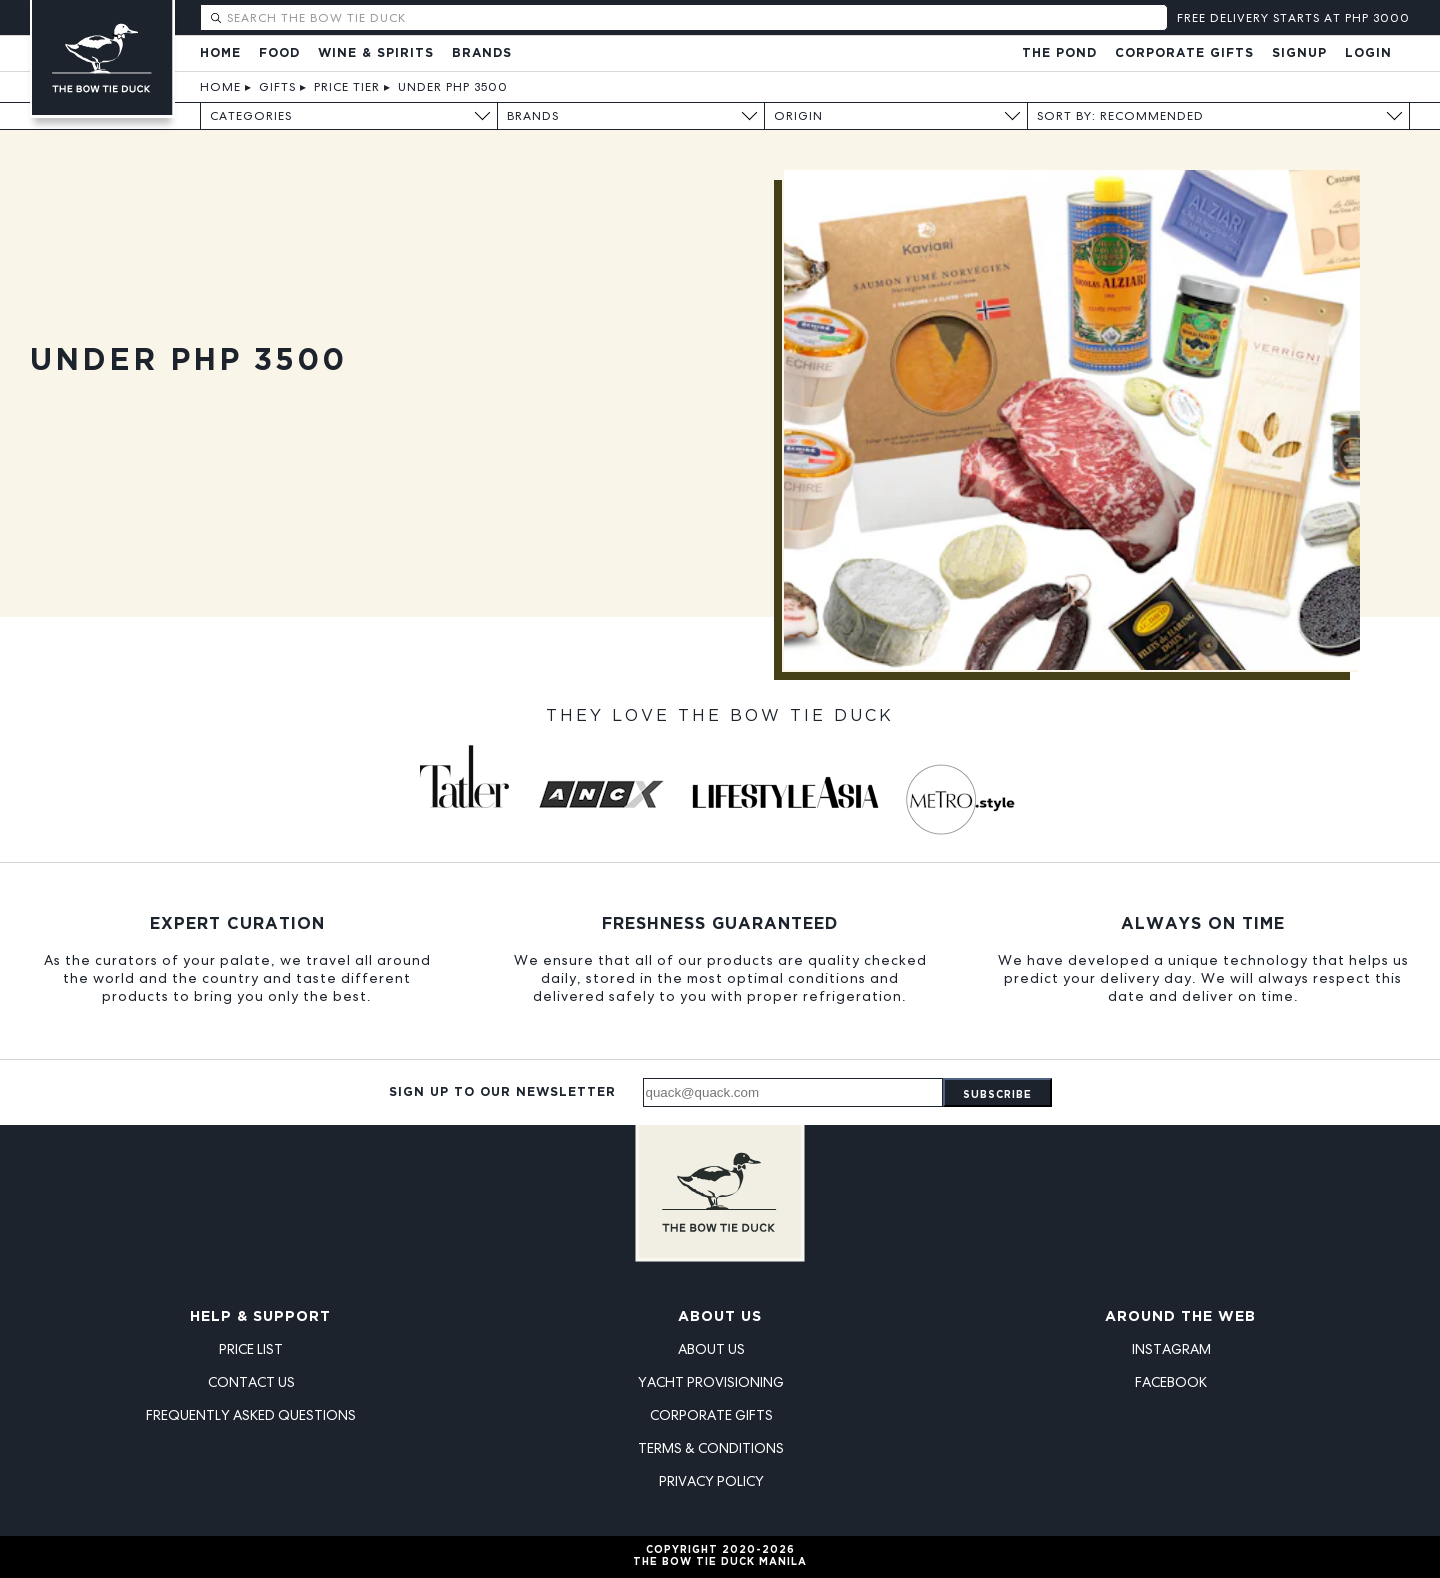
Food (279, 53)
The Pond (1059, 53)
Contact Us (251, 1382)
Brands (482, 53)
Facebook (1171, 1382)
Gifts (277, 87)
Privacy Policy (711, 1481)
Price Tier (347, 87)
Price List (251, 1349)
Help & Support (260, 1317)
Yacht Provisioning (711, 1382)
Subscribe (997, 1095)
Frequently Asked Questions (251, 1415)
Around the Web (1180, 1317)
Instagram (1171, 1349)
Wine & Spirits (376, 53)
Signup (1299, 53)
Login (1368, 53)
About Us (720, 1317)
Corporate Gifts (1184, 53)
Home (220, 53)
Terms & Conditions (711, 1448)
